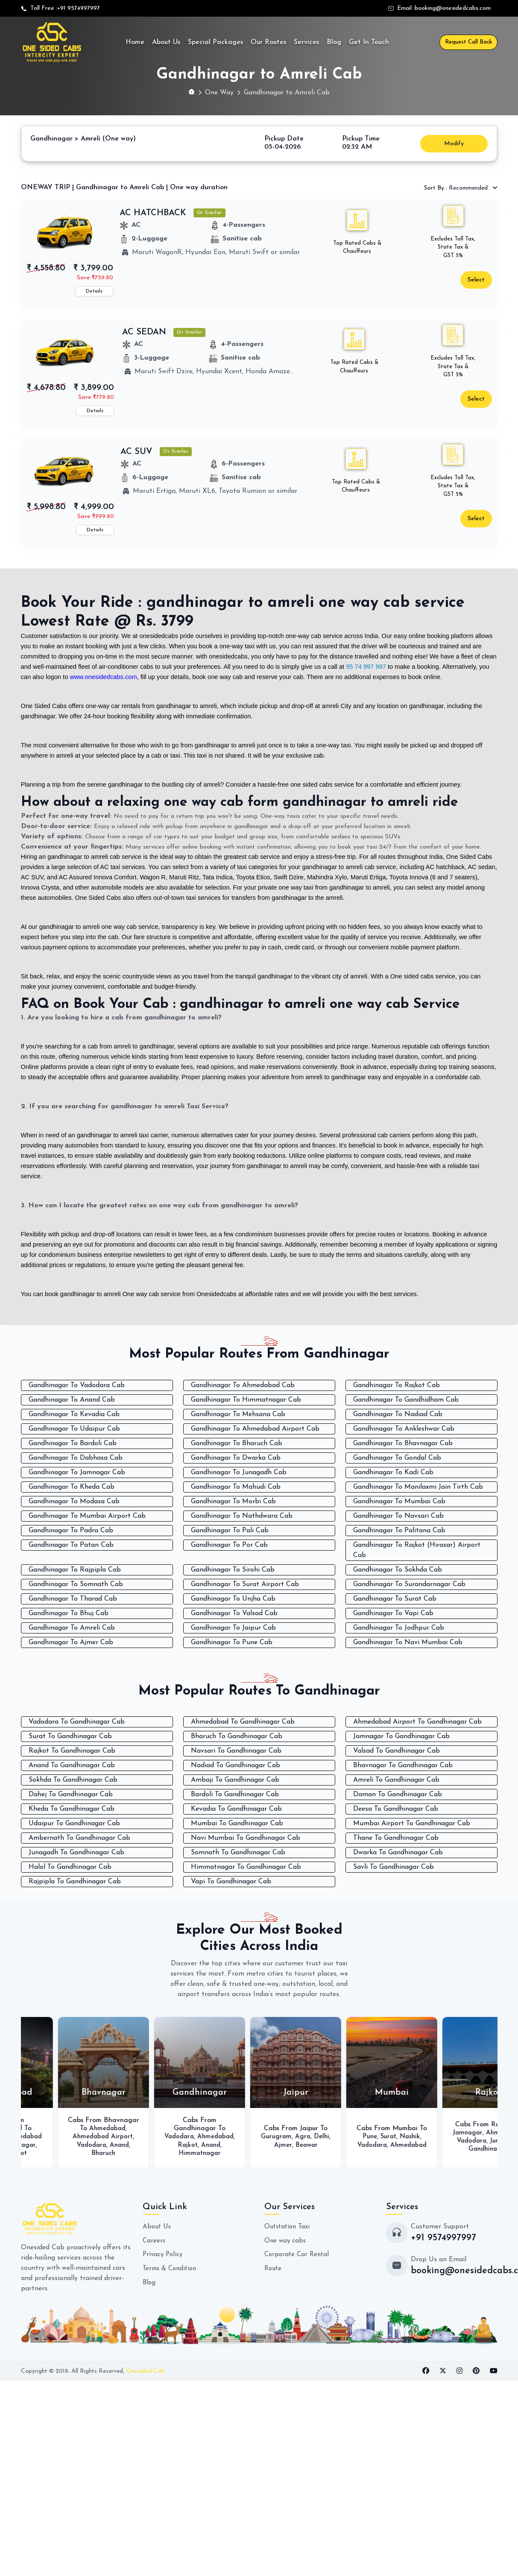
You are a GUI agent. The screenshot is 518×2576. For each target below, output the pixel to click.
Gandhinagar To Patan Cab (71, 1544)
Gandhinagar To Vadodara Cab (77, 1384)
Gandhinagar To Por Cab (229, 1544)
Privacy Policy (164, 2261)
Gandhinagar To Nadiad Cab (397, 1413)
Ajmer (341, 2144)
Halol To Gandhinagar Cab (70, 1866)
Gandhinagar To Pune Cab (231, 1641)
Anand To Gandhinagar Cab (72, 1765)
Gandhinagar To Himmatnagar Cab (246, 1399)
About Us (166, 42)
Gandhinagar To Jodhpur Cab (398, 1627)
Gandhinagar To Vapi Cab (393, 1612)
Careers (154, 2248)
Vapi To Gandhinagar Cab (231, 1881)
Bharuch (163, 2152)
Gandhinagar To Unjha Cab (233, 1598)
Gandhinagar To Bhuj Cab (68, 1612)
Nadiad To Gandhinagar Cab (235, 1765)
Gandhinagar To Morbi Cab (233, 1500)
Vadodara (66, 2136)
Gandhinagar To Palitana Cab (399, 1529)
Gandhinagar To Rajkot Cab (396, 1384)
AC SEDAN (144, 332)
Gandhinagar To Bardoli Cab (73, 1442)
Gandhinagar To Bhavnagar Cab (403, 1442)
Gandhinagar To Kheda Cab (71, 1486)
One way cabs (285, 2248)
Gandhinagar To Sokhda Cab (397, 1569)
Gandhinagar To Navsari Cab (398, 1515)
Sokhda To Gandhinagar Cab (73, 1779)
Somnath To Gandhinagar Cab (238, 1852)
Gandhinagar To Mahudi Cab (236, 1486)
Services (306, 42)
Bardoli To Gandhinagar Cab (235, 1794)
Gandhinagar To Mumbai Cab (399, 1500)
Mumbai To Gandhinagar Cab (237, 1823)
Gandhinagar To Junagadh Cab (239, 1471)
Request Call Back (468, 42)
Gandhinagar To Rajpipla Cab (75, 1569)
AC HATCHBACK (153, 212)
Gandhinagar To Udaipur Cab (74, 1428)
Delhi (381, 2136)
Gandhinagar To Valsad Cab (234, 1612)
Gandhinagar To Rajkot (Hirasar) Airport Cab (416, 1549)
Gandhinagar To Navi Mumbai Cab (407, 1641)
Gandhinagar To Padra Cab (71, 1529)
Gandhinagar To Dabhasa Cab (76, 1457)
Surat (85, 2152)
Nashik (470, 2131)
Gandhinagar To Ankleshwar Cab (403, 1428)
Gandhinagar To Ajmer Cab (71, 1641)
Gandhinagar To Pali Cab (230, 1529)
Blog (334, 42)
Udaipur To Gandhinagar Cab (74, 1823)
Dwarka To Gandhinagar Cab (398, 1852)
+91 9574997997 (78, 8)
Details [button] (94, 291)
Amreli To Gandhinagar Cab (396, 1779)
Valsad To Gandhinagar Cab (396, 1750)
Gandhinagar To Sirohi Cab (233, 1569)
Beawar (366, 2144)
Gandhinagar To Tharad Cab (73, 1598)
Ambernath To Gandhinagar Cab (79, 1837)
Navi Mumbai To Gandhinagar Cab (245, 1837)
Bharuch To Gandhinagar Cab (236, 1736)
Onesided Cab (145, 2379)
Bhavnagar (55, 2152)
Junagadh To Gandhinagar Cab (76, 1852)
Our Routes (268, 42)
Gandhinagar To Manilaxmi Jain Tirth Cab (418, 1486)
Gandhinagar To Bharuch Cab (236, 1442)
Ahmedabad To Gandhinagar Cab (243, 1721)
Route (273, 2275)
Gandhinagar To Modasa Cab (74, 1500)
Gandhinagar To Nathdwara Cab (242, 1515)
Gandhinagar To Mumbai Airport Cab (87, 1515)
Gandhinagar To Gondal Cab (397, 1457)
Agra (362, 2136)
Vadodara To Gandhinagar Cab (77, 1721)
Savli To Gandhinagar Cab (393, 1866)
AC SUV (136, 451)
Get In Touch (369, 42)
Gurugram (335, 2136)
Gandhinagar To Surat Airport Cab (245, 1583)
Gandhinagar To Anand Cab (72, 1399)
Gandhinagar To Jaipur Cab (233, 1627)
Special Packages (215, 42)
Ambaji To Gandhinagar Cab (235, 1779)
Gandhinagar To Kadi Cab (393, 1471)
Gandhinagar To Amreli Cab (72, 1627)
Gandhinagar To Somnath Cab (76, 1583)
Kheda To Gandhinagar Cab (71, 1808)
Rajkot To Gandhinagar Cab (72, 1750)
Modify (454, 143)
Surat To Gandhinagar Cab (70, 1736)
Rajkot (66, 2160)
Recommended (456, 187)
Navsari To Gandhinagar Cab (236, 1750)
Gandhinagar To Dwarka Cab (236, 1457)
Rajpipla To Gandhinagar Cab (75, 1881)
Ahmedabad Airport (66, 2144)
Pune (428, 2131)
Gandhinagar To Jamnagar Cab (77, 1471)
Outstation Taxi (288, 2234)
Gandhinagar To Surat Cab (394, 1598)
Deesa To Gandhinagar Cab (395, 1808)
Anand (180, 2144)
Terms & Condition (171, 2275)
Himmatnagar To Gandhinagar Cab (246, 1866)
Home (135, 42)
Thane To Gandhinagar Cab (396, 1837)
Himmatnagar (271, 2152)
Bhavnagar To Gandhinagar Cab (403, 1765)
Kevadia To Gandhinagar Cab (236, 1808)
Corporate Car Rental (298, 2261)
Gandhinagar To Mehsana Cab (238, 1413)
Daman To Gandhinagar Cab (397, 1794)
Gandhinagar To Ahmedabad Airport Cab (255, 1428)
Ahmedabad (166, 2128)
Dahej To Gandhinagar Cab (71, 1794)
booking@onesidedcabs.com (453, 8)
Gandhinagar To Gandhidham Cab (406, 1399)
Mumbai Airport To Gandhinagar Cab (411, 1823)
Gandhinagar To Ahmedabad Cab (243, 1384)
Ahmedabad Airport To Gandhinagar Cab (417, 1721)
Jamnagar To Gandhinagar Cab (401, 1736)
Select (476, 279)
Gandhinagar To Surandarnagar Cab (409, 1583)
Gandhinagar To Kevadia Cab (74, 1413)
